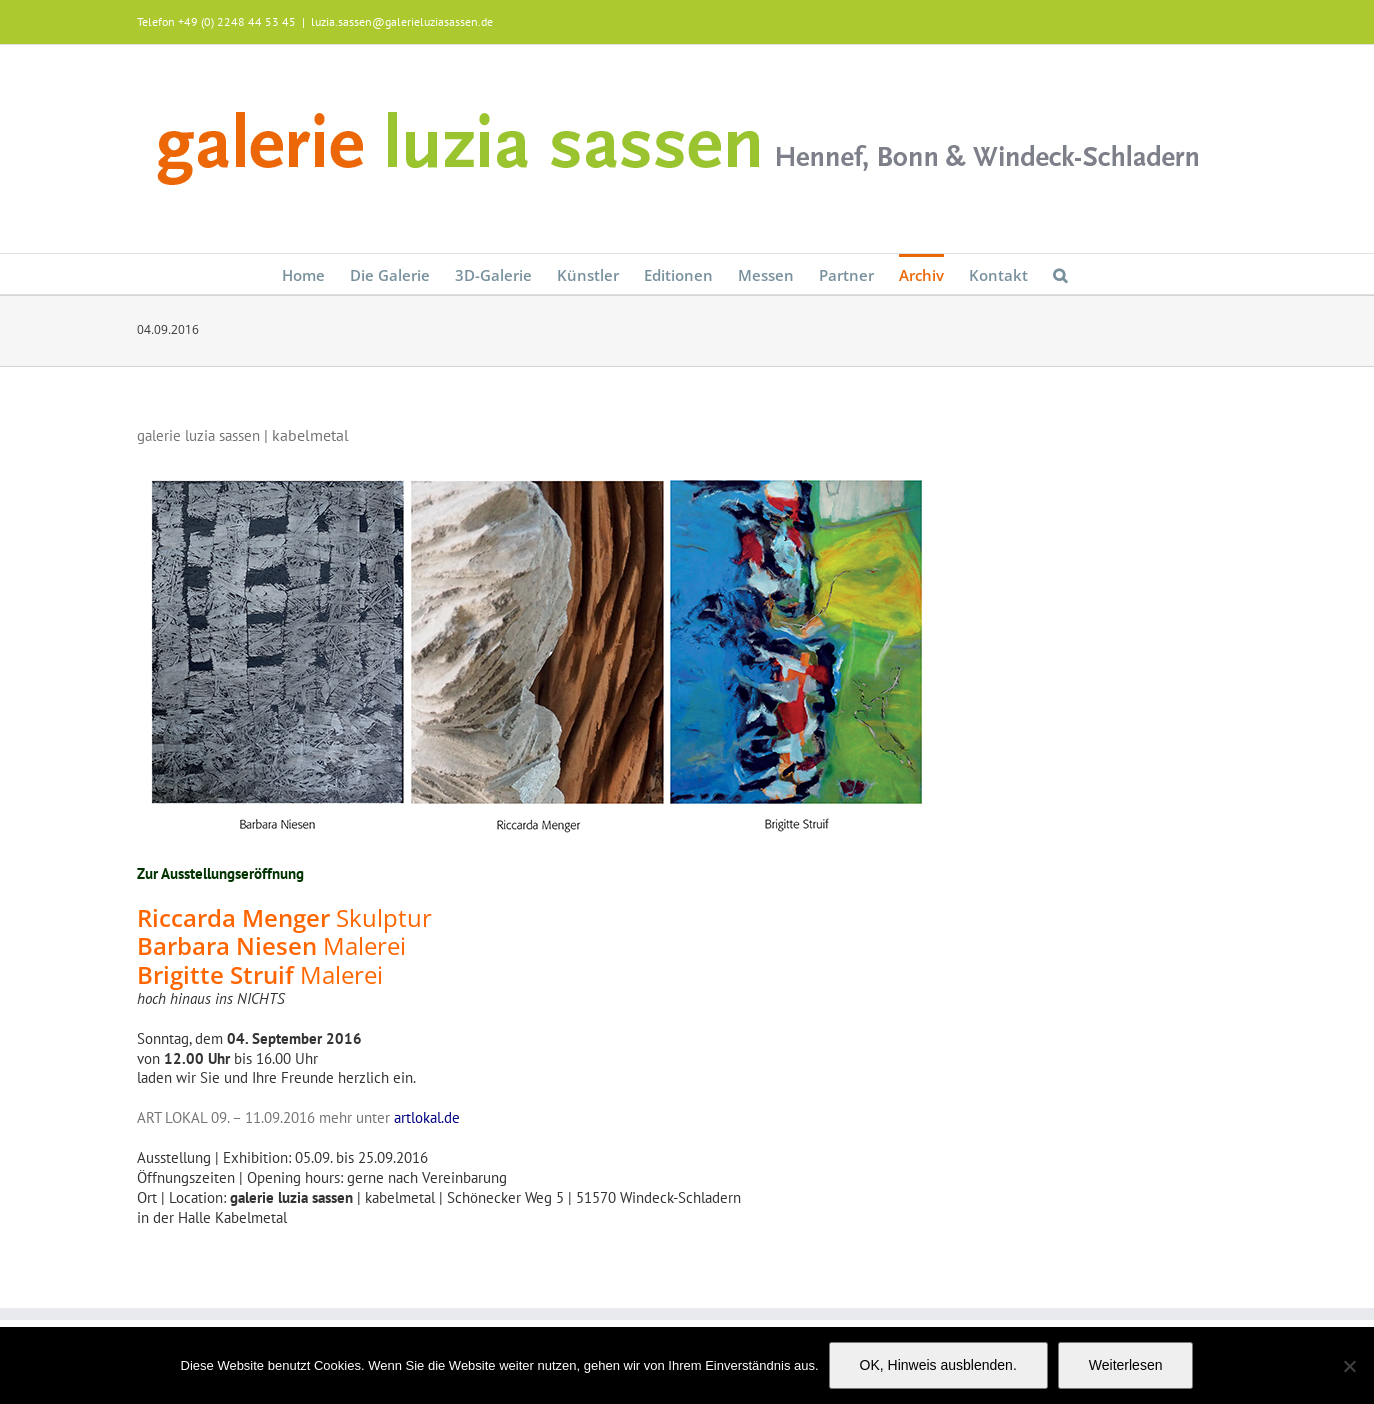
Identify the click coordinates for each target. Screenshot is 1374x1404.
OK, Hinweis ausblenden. (938, 1365)
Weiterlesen (1126, 1365)
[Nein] (1349, 1366)
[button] (1060, 274)
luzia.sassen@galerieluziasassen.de (402, 21)
